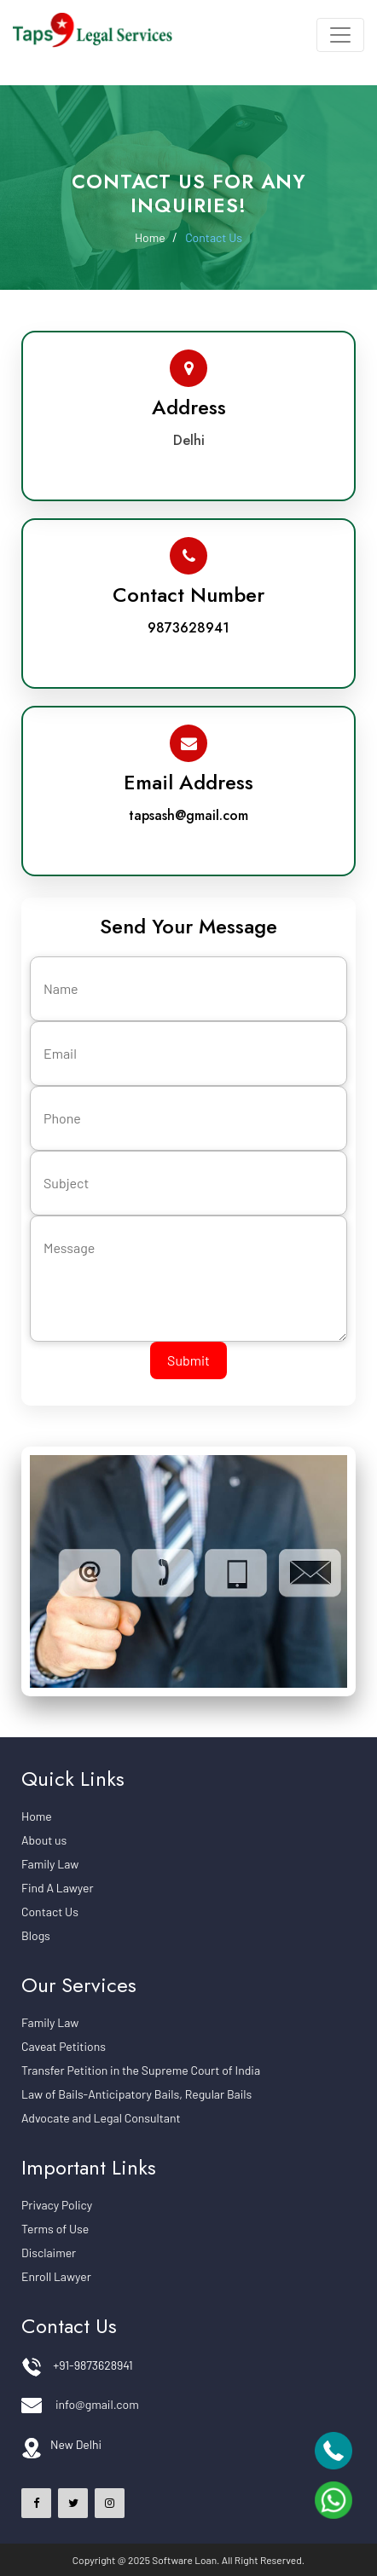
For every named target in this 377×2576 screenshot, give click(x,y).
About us (44, 1840)
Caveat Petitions (63, 2046)
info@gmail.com (97, 2404)
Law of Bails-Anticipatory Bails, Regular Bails (136, 2094)
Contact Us (213, 237)
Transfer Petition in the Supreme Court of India (140, 2070)
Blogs (35, 1935)
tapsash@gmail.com (188, 815)
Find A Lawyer (57, 1887)
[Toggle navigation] (340, 35)
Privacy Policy (56, 2205)
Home (153, 237)
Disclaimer (48, 2252)
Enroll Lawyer (56, 2276)
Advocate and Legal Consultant (101, 2118)
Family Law (49, 1864)
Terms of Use (55, 2228)
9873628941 (188, 628)
